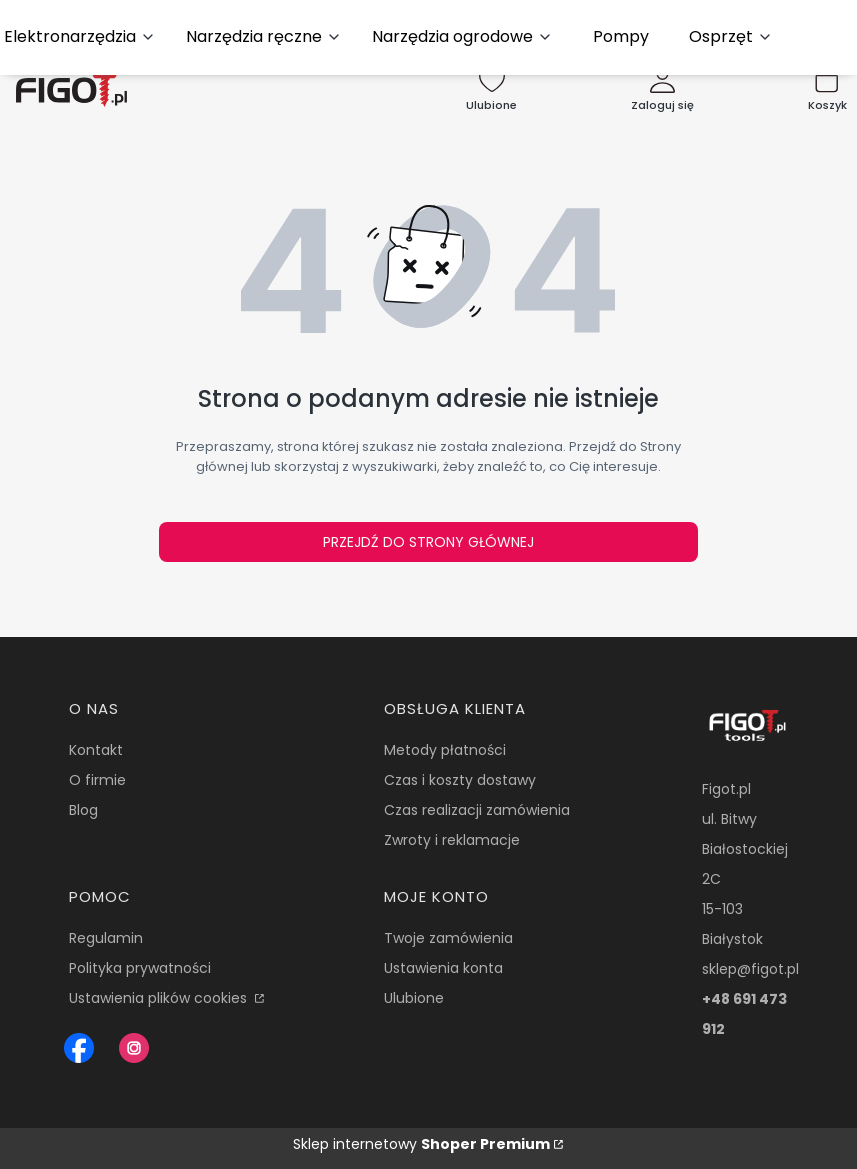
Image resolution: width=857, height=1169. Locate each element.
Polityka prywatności (140, 968)
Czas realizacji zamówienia (477, 810)
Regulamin (106, 938)
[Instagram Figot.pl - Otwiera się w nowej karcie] (134, 1048)
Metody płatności (445, 750)
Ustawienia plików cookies (160, 998)
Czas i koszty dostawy (460, 780)
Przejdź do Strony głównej (428, 542)
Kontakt (96, 750)
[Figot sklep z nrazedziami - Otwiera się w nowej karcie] (79, 1048)
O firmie (97, 780)
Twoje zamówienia (448, 938)
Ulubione (414, 998)
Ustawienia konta (443, 968)
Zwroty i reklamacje (452, 840)
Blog (83, 810)
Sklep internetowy (421, 1144)
